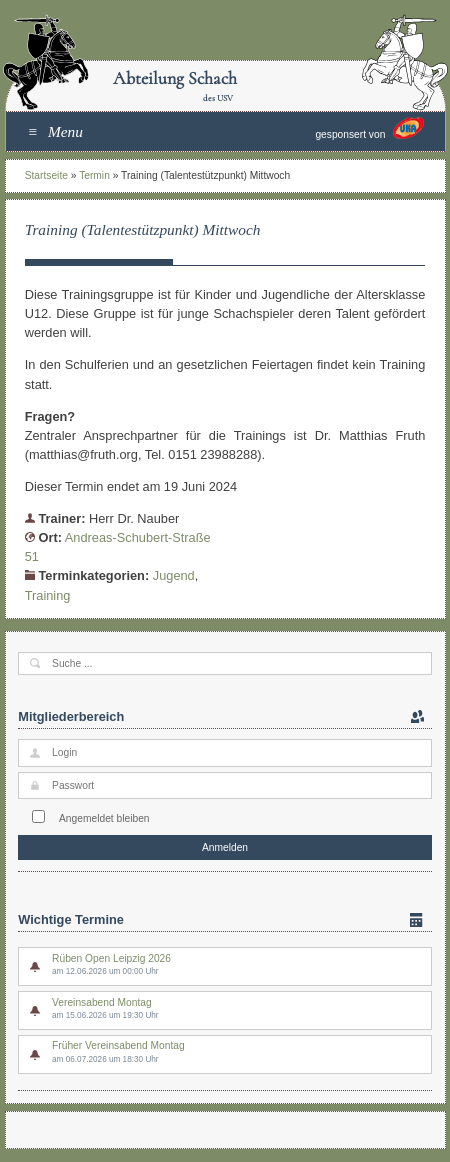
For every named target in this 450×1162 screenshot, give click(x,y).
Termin (94, 175)
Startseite (46, 175)
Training (48, 595)
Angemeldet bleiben (104, 818)
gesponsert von (369, 128)
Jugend (174, 575)
